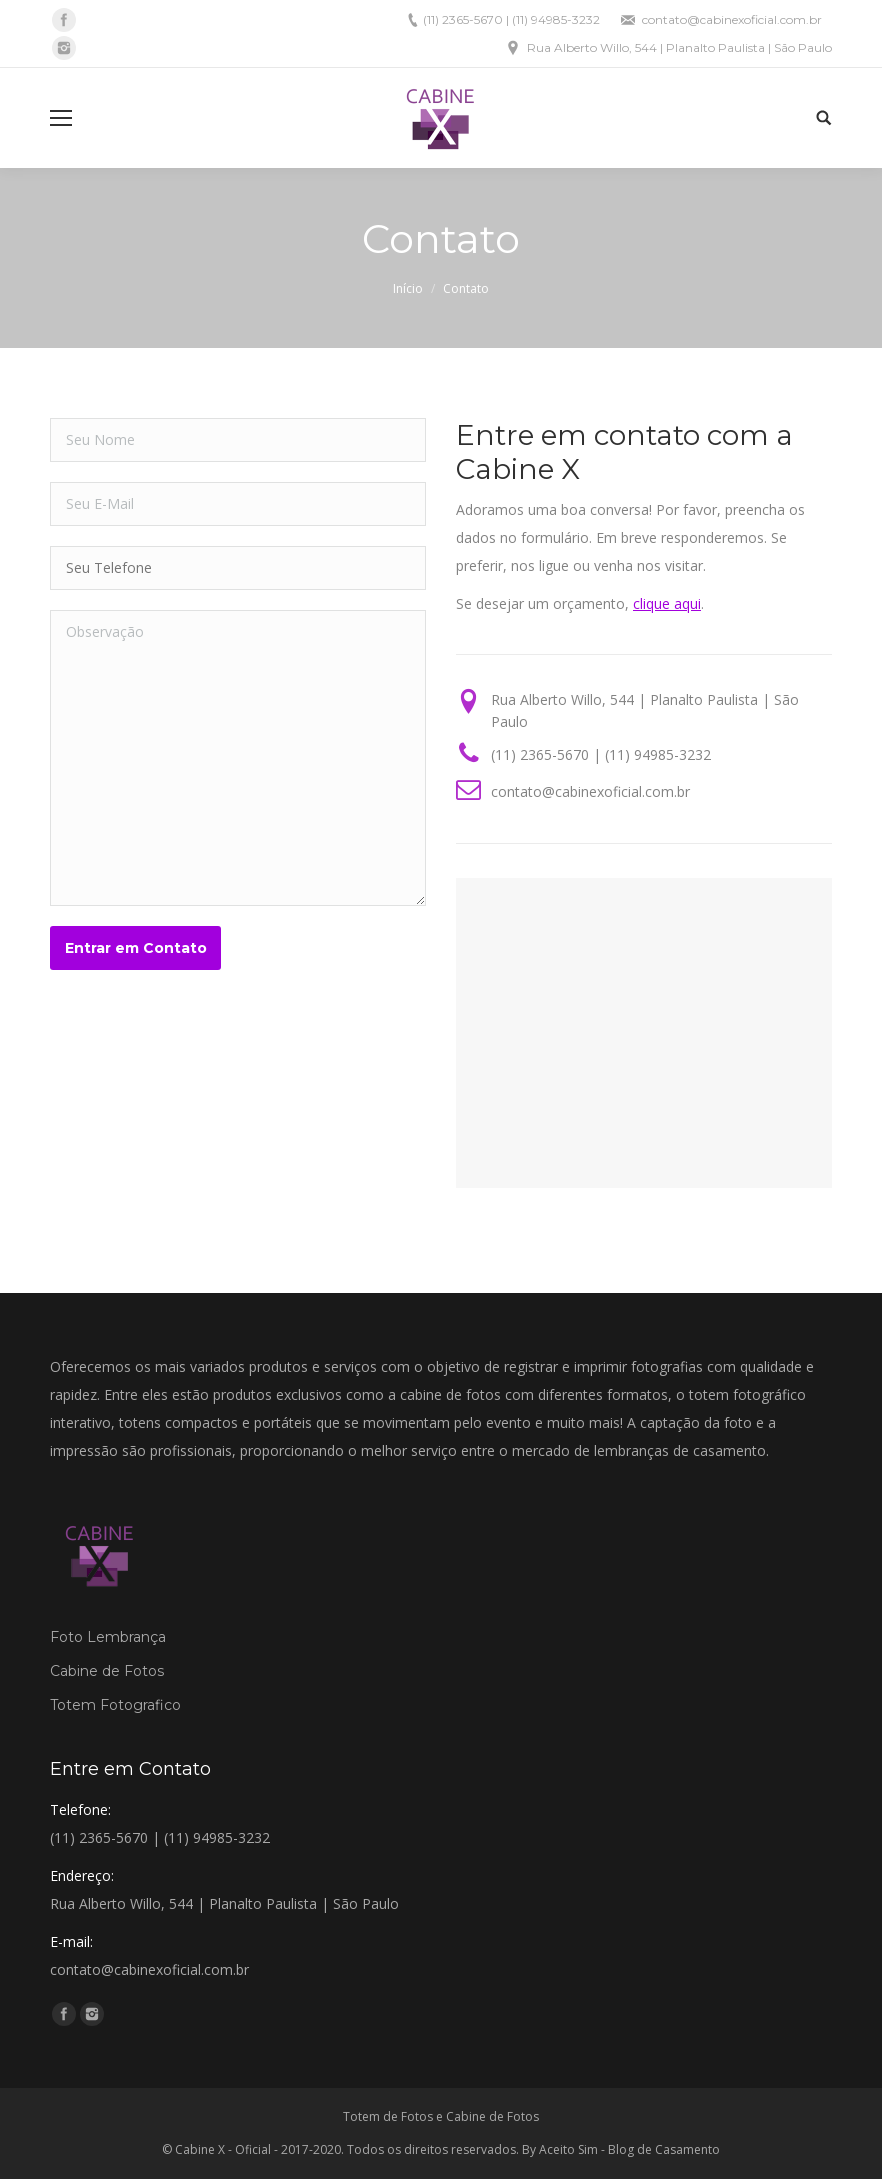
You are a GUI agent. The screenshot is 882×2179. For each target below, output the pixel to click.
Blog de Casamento (664, 2149)
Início (408, 288)
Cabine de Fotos (107, 1671)
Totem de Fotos (388, 2116)
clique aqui (667, 603)
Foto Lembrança (108, 1637)
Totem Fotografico (115, 1705)
